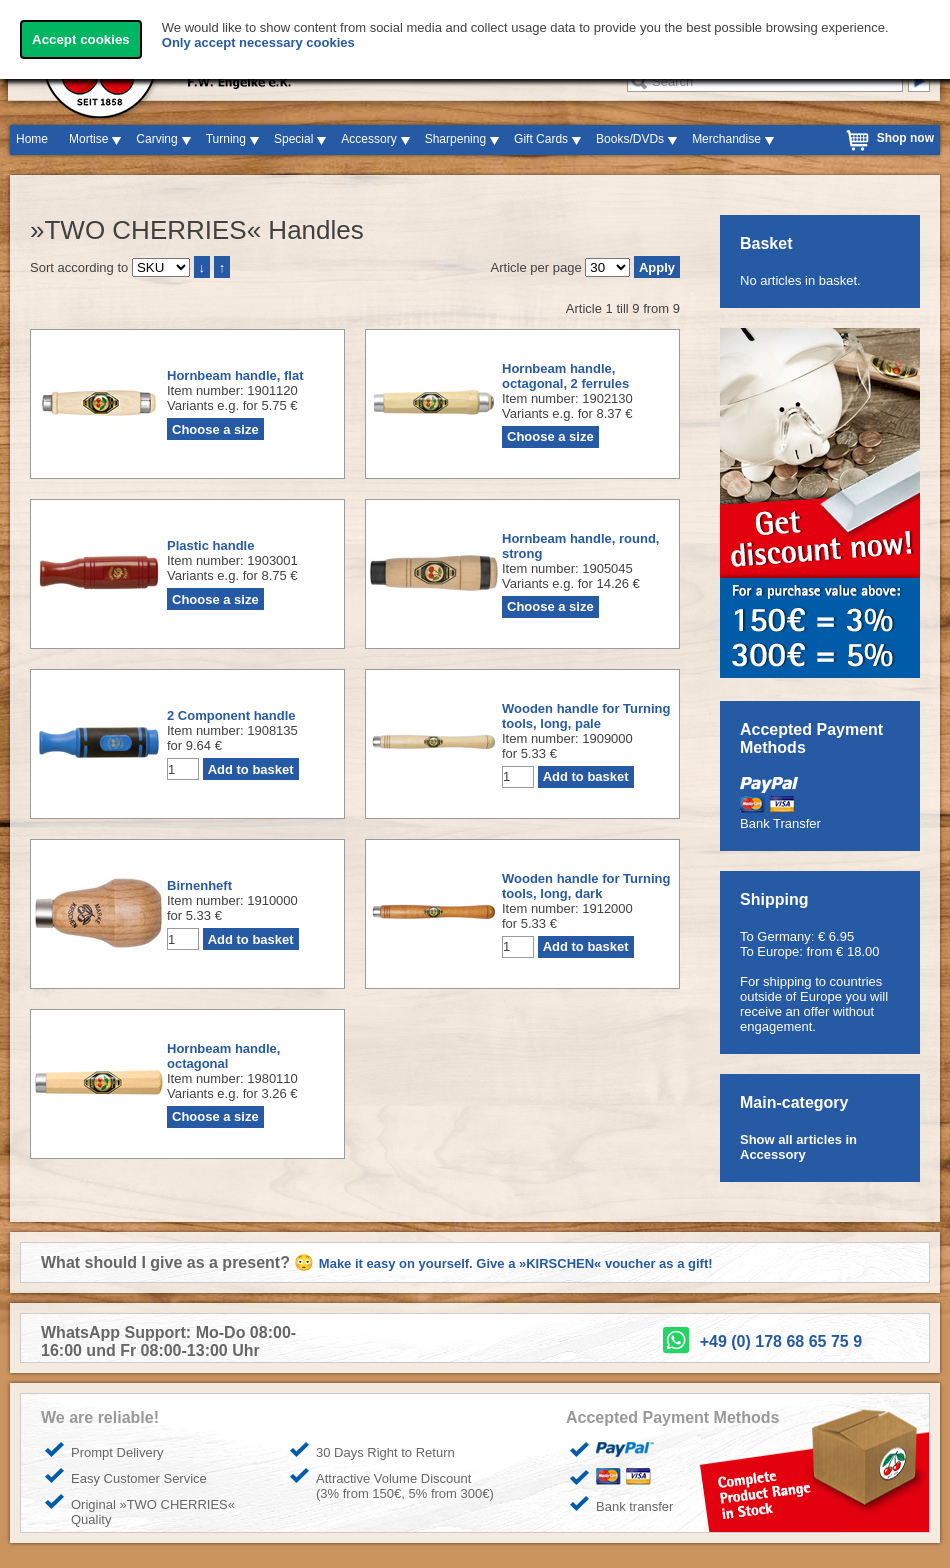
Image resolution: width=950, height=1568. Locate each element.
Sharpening (455, 139)
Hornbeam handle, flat (235, 375)
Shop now (905, 138)
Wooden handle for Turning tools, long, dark (586, 886)
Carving (156, 139)
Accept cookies (81, 39)
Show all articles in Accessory (798, 1147)
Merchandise (726, 139)
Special (293, 139)
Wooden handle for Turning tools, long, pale (586, 716)
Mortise (88, 139)
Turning (226, 139)
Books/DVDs (630, 139)
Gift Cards (541, 139)
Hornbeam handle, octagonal (223, 1056)
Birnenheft (199, 885)
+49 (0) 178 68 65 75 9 (781, 1341)
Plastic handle (210, 545)
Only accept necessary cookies (258, 42)
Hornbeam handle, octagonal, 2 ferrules (565, 376)
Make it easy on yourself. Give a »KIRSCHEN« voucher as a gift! (516, 1263)
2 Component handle (231, 715)
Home (32, 139)
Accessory (368, 139)
